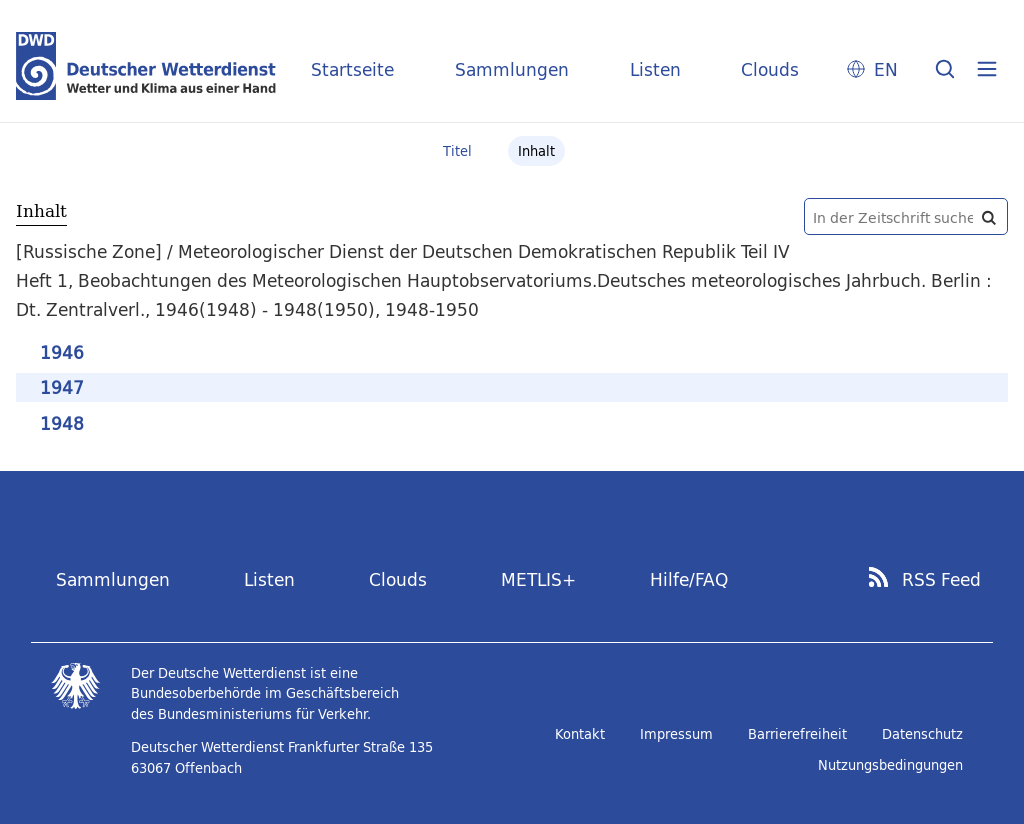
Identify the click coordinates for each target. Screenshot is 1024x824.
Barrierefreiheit (797, 734)
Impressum (676, 734)
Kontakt (580, 734)
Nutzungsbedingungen (890, 765)
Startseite (352, 69)
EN (886, 69)
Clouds (770, 69)
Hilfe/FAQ (689, 579)
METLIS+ (538, 579)
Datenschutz (922, 734)
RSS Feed (941, 580)
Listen (655, 69)
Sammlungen (512, 69)
